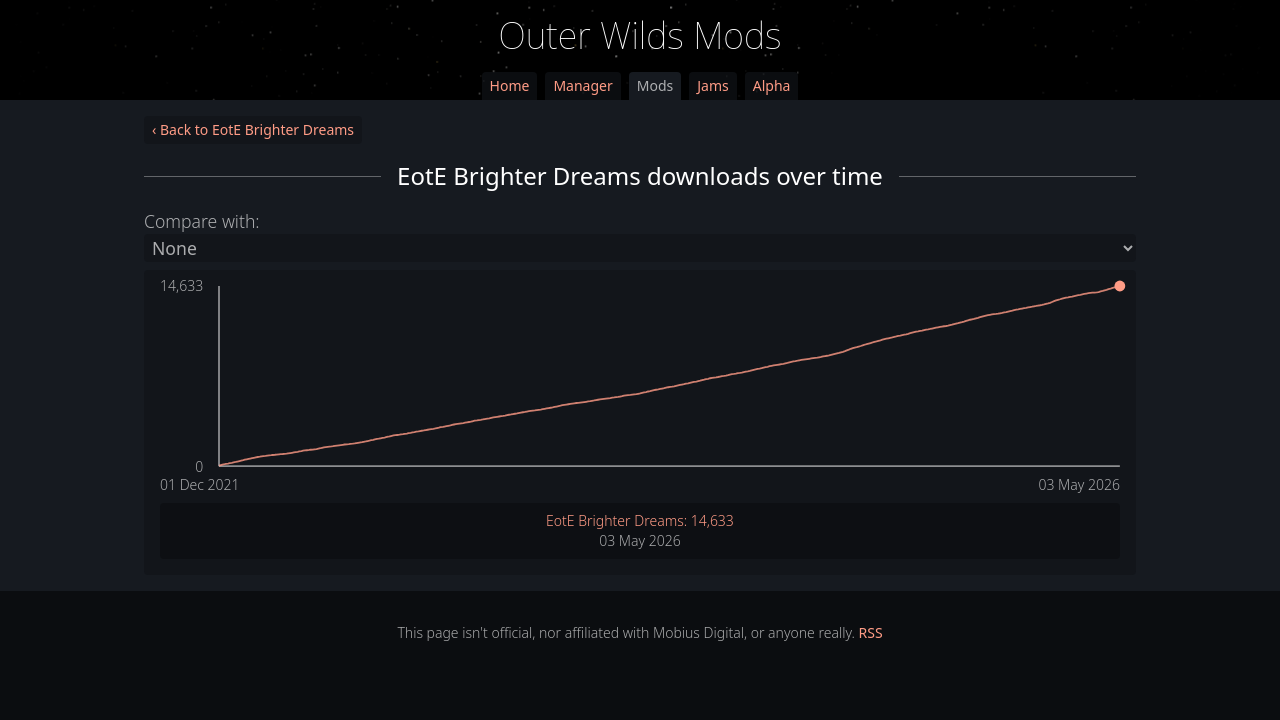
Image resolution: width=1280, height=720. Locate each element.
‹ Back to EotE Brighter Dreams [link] (253, 129)
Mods (655, 85)
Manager (582, 85)
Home (510, 85)
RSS (871, 632)
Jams (712, 85)
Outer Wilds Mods (640, 35)
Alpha (772, 85)
